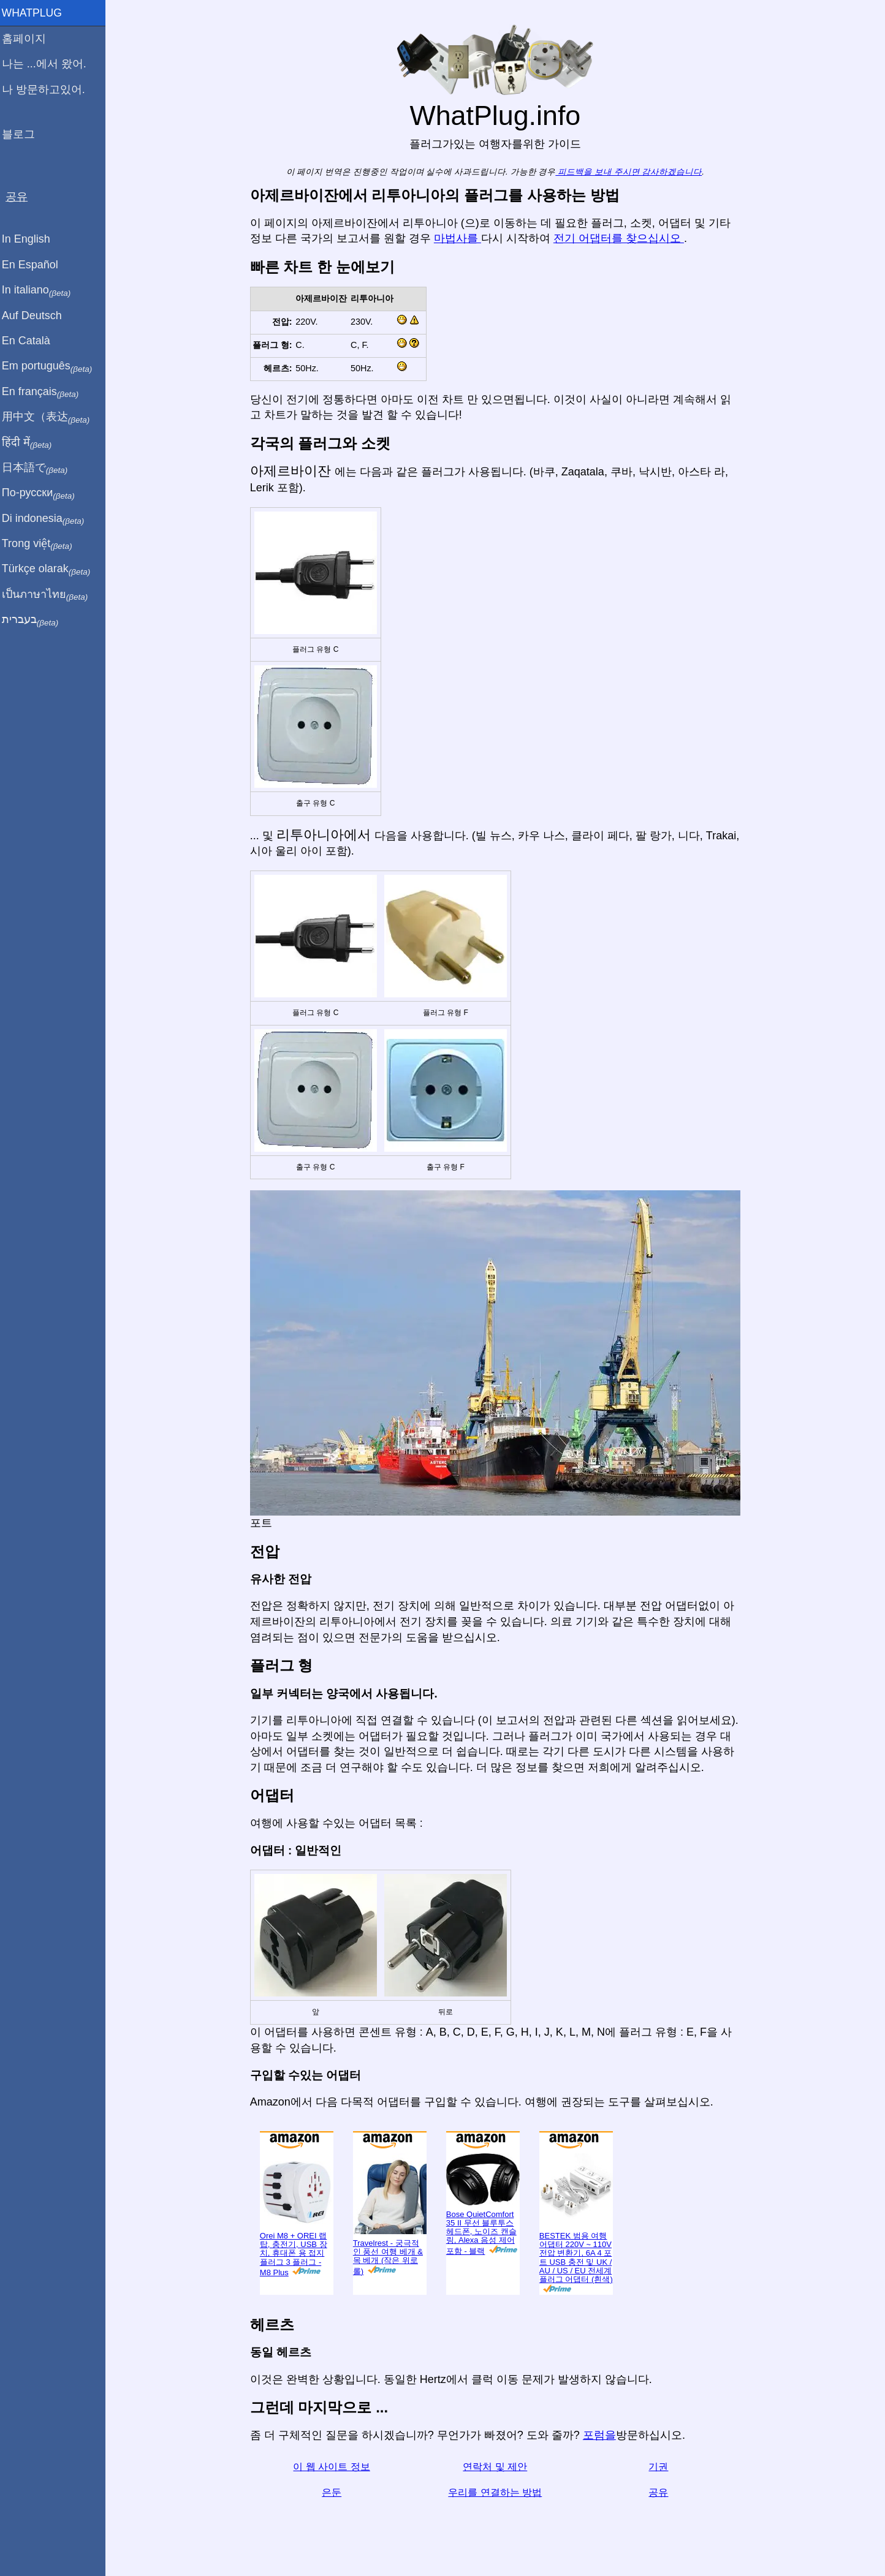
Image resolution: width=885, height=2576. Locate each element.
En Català (31, 340)
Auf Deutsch (37, 315)
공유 (661, 2492)
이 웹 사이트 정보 (334, 2466)
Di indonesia (48, 519)
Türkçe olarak (51, 569)
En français (45, 392)
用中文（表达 (50, 417)
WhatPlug (37, 13)
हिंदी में (32, 443)
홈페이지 (29, 38)
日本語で (39, 468)
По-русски (43, 493)
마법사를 (460, 238)
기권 (661, 2466)
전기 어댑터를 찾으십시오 (621, 238)
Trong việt (42, 544)
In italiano (41, 290)
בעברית (35, 620)
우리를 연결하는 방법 (498, 2492)
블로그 (23, 134)
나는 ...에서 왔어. (49, 64)
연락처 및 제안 (498, 2466)
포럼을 (601, 2435)
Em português (52, 366)
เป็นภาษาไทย (50, 595)
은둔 (334, 2492)
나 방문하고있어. (48, 89)
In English (31, 239)
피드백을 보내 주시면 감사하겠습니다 (631, 171)
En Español (35, 265)
